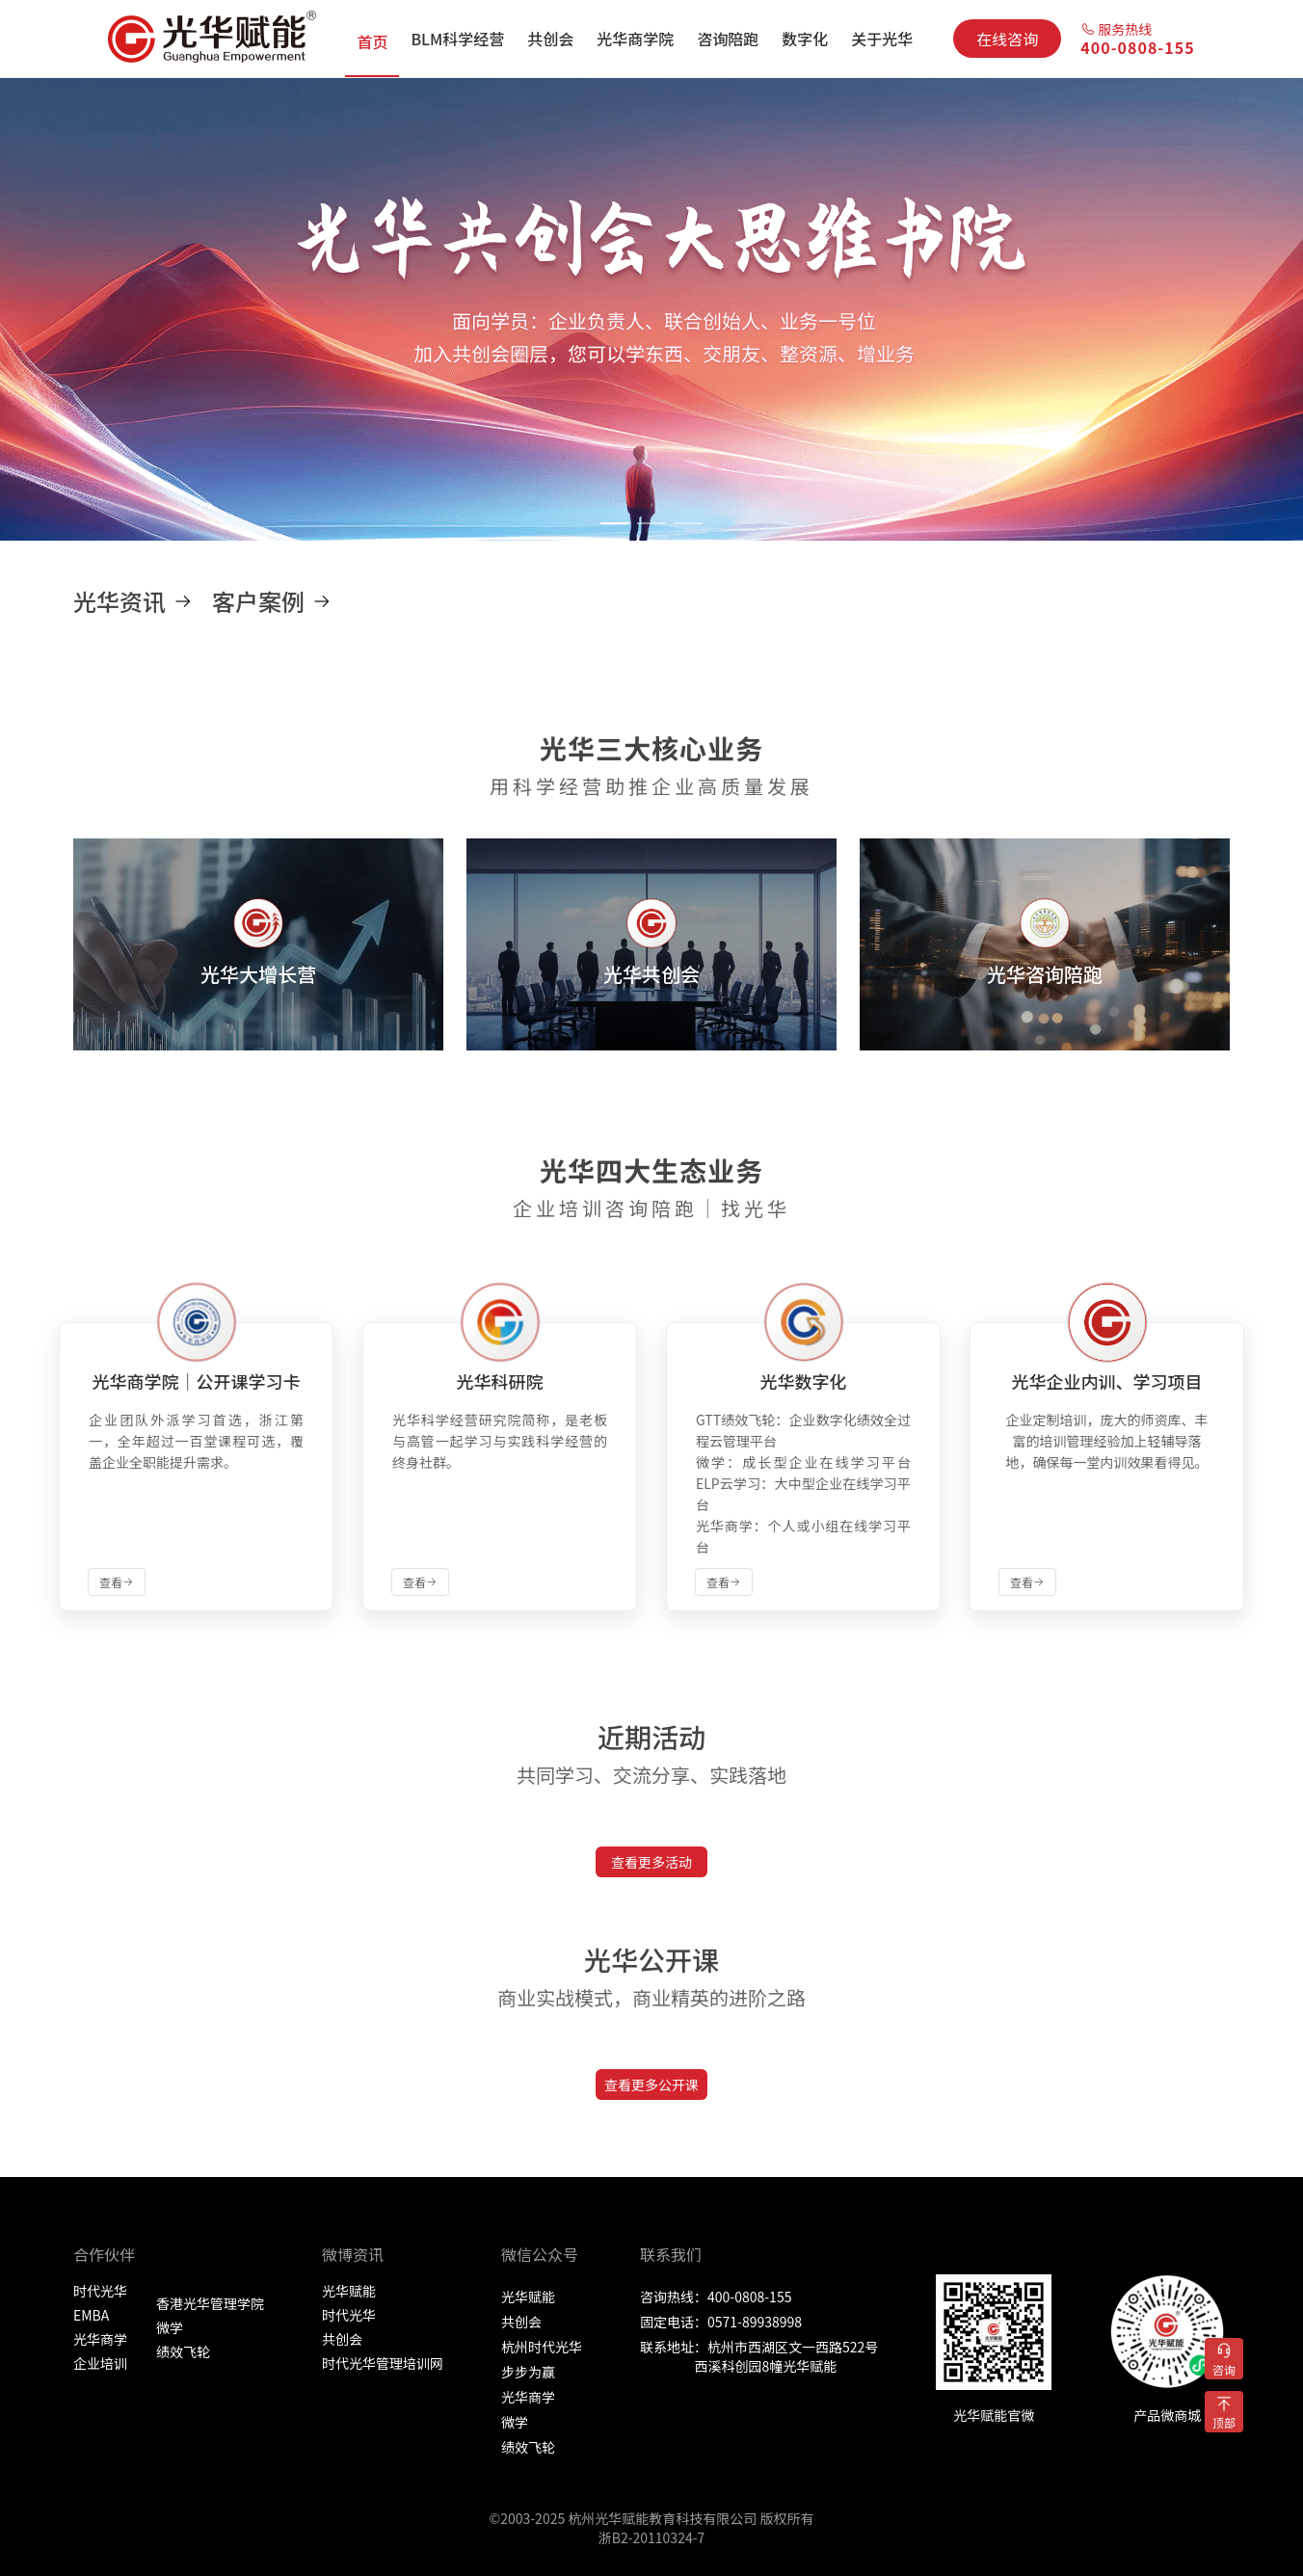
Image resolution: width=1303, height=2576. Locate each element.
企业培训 (100, 2363)
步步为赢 (528, 2371)
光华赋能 (349, 2290)
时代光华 (100, 2290)
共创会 (342, 2339)
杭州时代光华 (541, 2346)
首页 (372, 41)
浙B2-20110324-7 (651, 2537)
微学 (169, 2327)
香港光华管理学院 (210, 2303)
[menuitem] (372, 38)
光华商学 (100, 2339)
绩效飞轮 (183, 2351)
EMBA (91, 2314)
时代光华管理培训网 (382, 2363)
